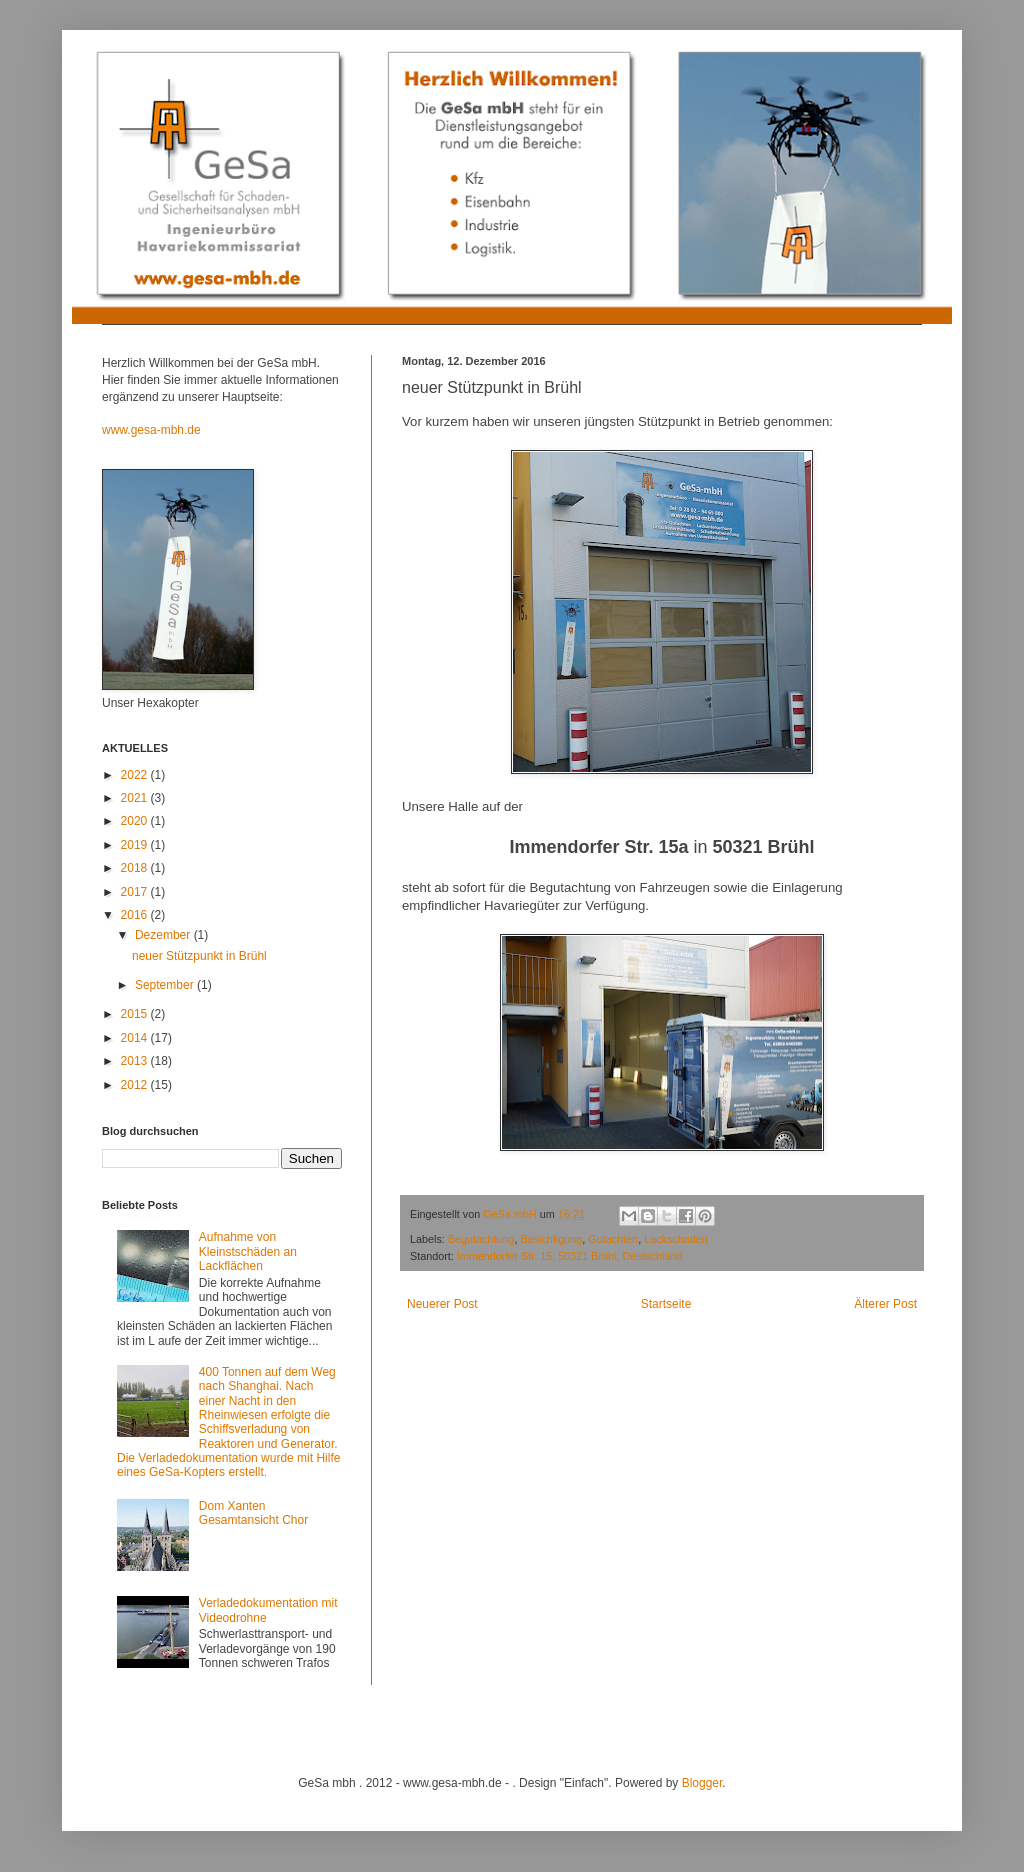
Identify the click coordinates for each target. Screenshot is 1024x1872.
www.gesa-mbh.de (151, 430)
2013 (136, 1061)
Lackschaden (676, 1239)
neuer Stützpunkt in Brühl (199, 956)
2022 (136, 775)
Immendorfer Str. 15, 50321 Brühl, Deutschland (570, 1256)
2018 (136, 868)
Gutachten (613, 1239)
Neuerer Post (442, 1304)
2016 (136, 915)
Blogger (702, 1783)
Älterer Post (885, 1304)
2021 (136, 798)
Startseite (666, 1304)
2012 (136, 1085)
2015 (136, 1014)
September (166, 985)
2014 (136, 1038)
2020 (136, 821)
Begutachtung (481, 1239)
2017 (136, 892)
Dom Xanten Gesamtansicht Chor (253, 1513)
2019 (136, 845)
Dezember (164, 935)
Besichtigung (551, 1239)
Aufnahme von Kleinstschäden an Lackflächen (248, 1251)
